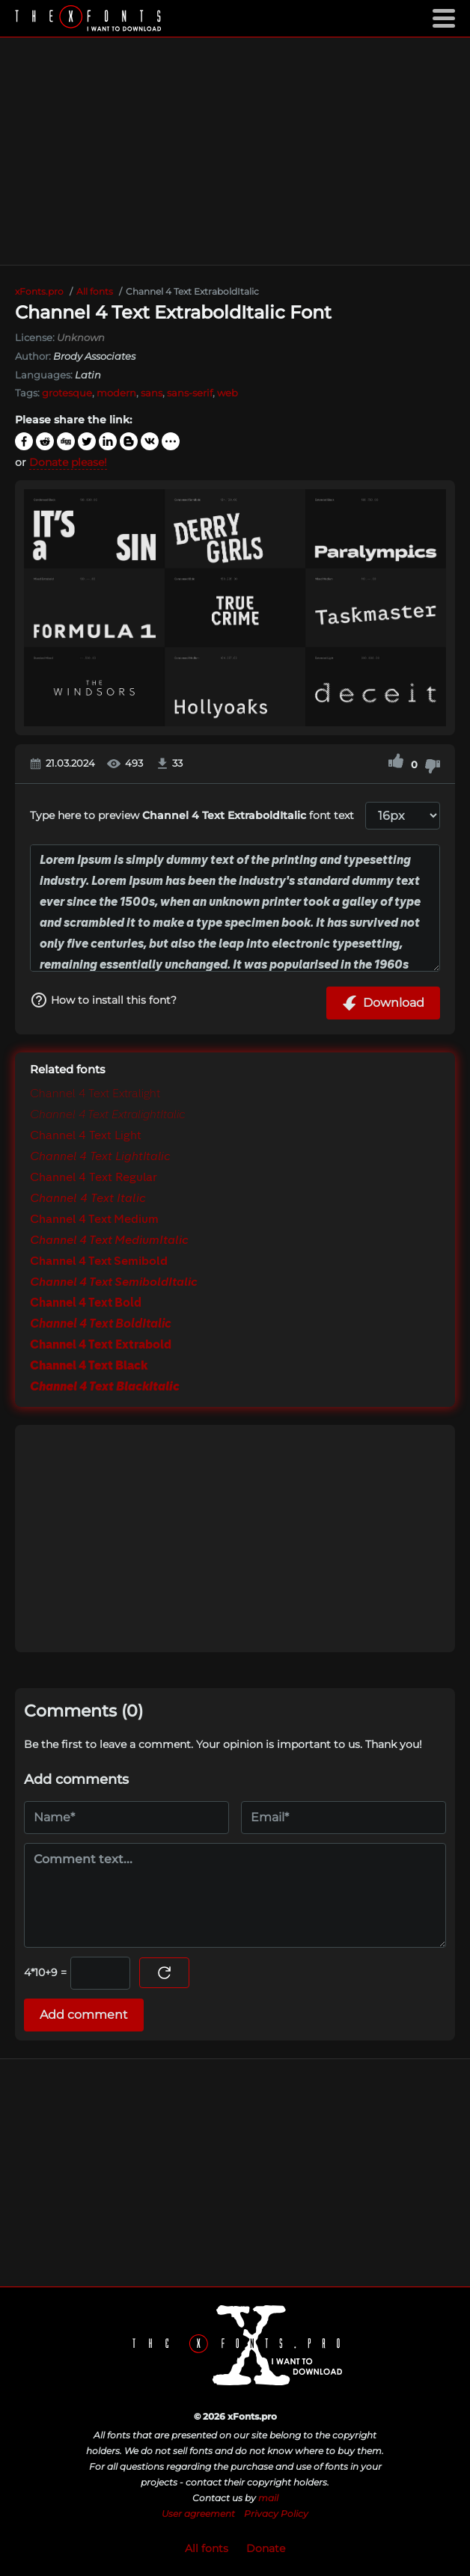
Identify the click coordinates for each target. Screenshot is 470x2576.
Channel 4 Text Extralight (95, 1094)
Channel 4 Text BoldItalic (100, 1325)
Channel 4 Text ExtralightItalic (108, 1115)
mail (268, 2497)
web (227, 393)
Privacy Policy (276, 2513)
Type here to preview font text (192, 815)
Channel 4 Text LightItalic (100, 1157)
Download (383, 1003)
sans (151, 393)
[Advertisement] (235, 151)
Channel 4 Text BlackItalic (105, 1387)
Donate (265, 2548)
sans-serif (190, 393)
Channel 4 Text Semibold (99, 1262)
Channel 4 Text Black (88, 1367)
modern (116, 393)
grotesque (67, 393)
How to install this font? (103, 1000)
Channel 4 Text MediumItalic (109, 1241)
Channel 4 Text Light (85, 1136)
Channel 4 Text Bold (85, 1304)
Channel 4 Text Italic (88, 1199)
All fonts (206, 2548)
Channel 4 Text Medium (94, 1220)
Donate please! (68, 462)
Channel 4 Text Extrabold (100, 1346)
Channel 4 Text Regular (93, 1178)
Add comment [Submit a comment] (84, 2015)
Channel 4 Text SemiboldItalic (114, 1283)
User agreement (198, 2513)
